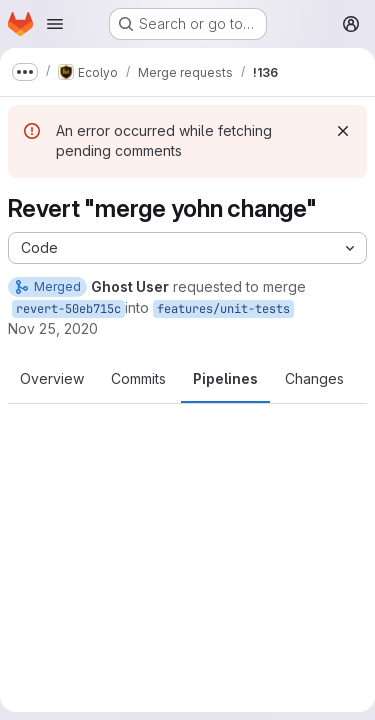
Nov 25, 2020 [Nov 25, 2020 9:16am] (53, 328)
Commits (138, 378)
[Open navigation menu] (55, 24)
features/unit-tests (223, 309)
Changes (314, 378)
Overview (52, 378)
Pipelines (225, 378)
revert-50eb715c (68, 309)
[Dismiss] (343, 131)
